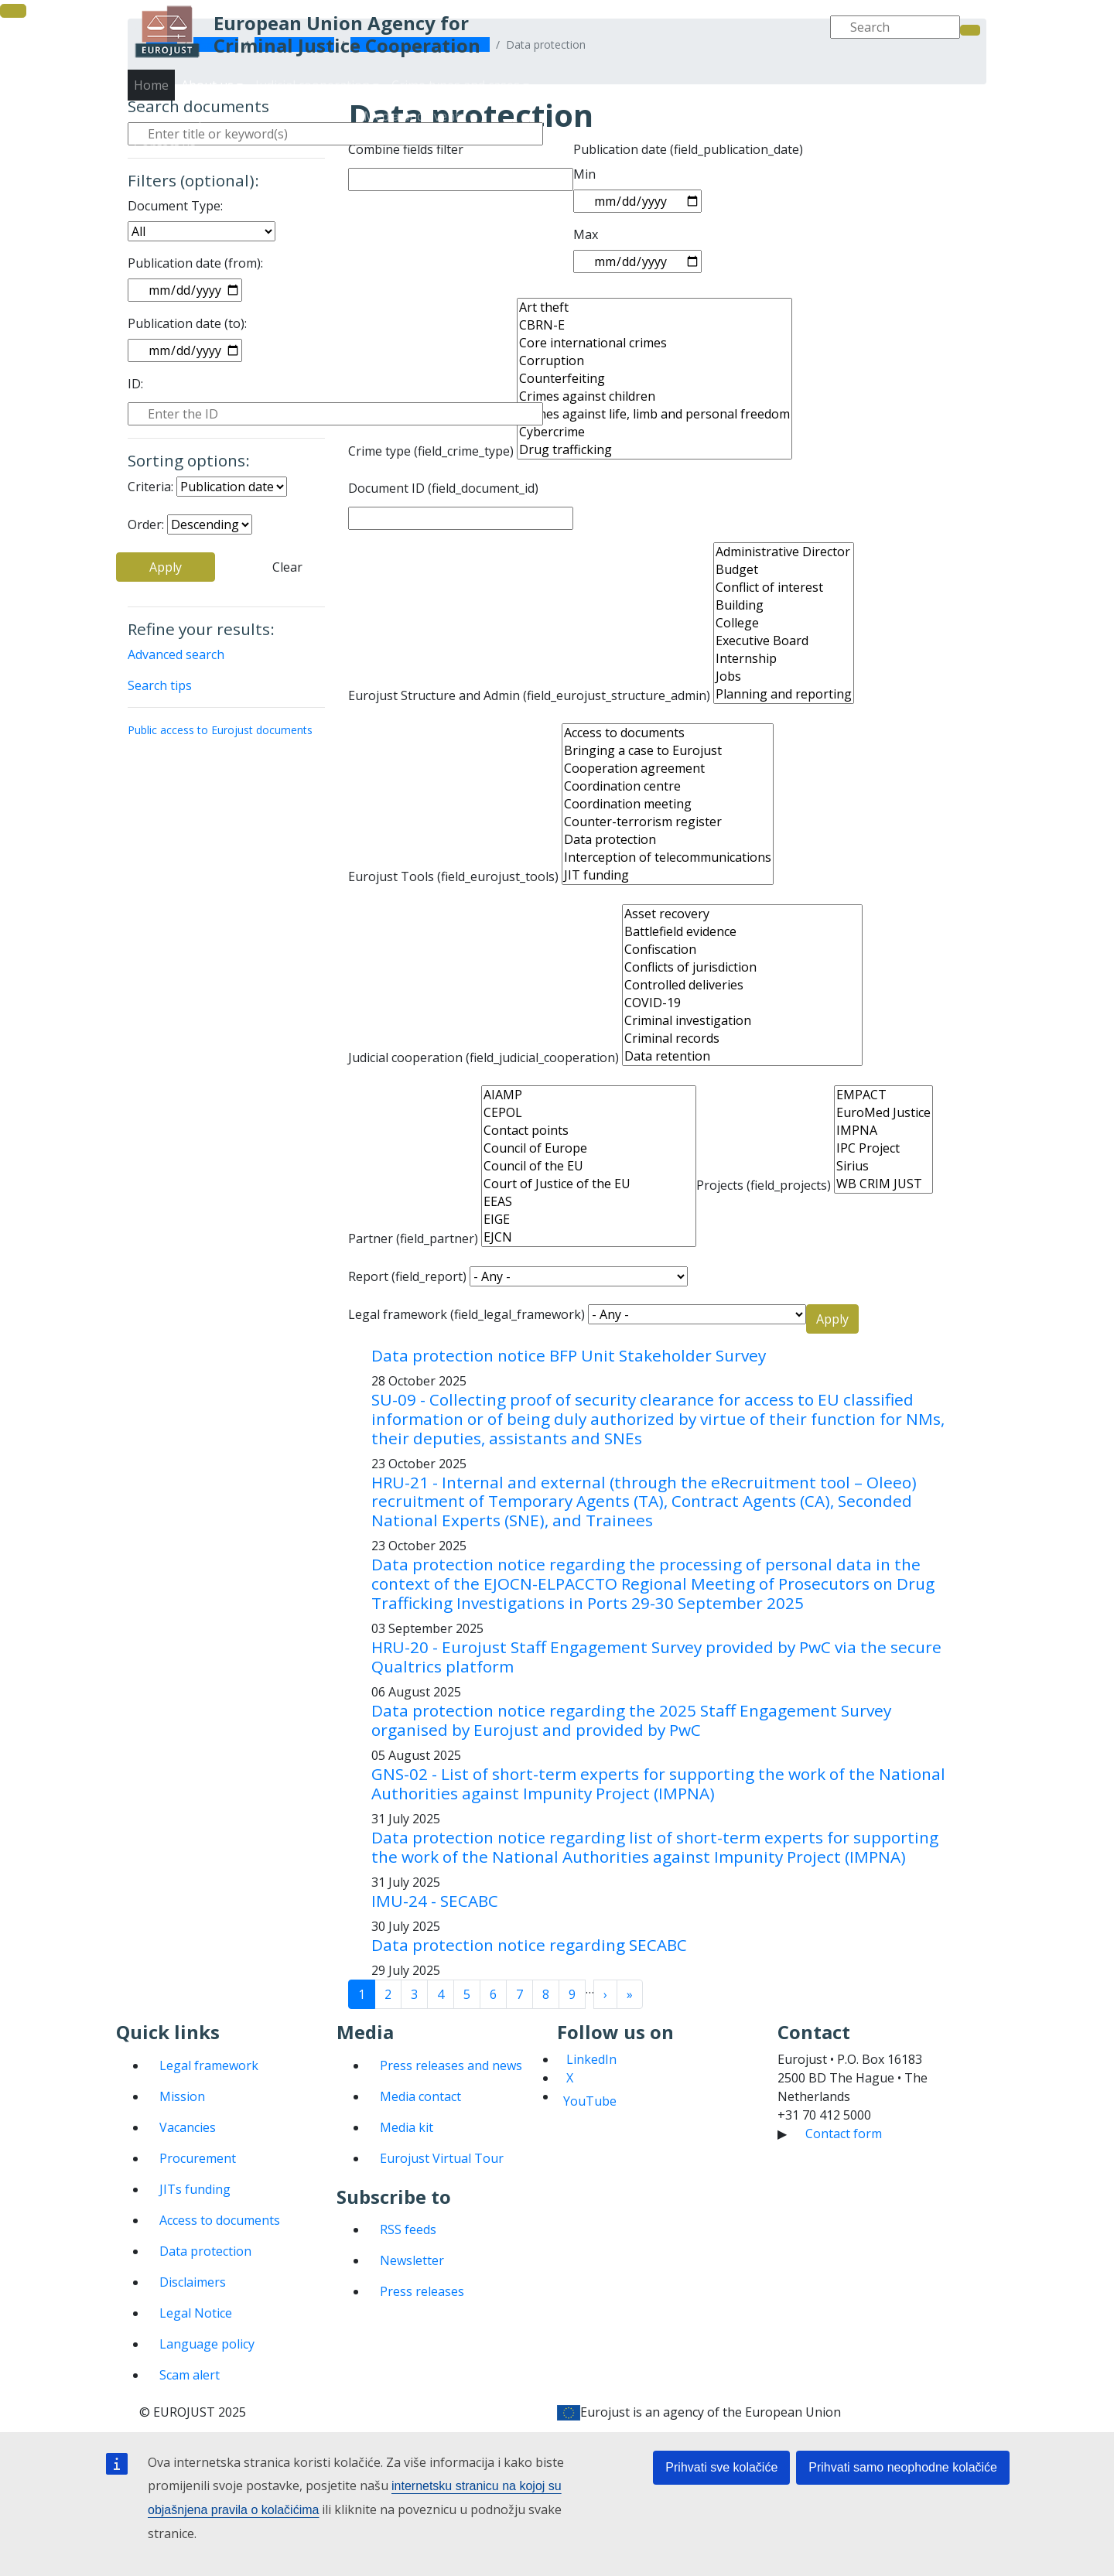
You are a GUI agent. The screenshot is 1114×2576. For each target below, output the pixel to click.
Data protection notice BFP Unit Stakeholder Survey (568, 1355)
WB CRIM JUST (883, 1184)
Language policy (207, 2343)
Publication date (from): (195, 263)
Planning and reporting (783, 694)
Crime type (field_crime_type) (431, 451)
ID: (135, 383)
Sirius (883, 1166)
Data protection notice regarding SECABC (529, 1945)
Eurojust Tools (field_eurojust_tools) (453, 876)
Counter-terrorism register (667, 822)
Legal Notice (195, 2312)
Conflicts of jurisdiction (742, 967)
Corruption (654, 361)
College (783, 623)
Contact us (925, 131)
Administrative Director (783, 552)
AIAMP (588, 1095)
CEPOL (588, 1113)
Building (783, 605)
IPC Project (883, 1148)
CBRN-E (654, 325)
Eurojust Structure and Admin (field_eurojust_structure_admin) (529, 695)
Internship (783, 659)
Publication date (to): (187, 323)
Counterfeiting (654, 379)
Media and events (831, 131)
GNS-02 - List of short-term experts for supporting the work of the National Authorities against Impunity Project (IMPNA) (658, 1783)
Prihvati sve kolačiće (721, 2467)
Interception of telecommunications (667, 857)
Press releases (422, 2291)
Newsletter (412, 2260)
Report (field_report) (407, 1276)
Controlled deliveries (742, 985)
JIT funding (667, 875)
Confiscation (742, 949)
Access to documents (667, 733)
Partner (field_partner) (413, 1238)
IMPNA (883, 1130)
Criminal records (742, 1038)
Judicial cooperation (738, 100)
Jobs (783, 676)
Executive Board (783, 641)
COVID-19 (742, 1003)
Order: (146, 524)
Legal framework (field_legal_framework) (466, 1314)
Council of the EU (588, 1166)
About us (642, 100)
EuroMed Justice (883, 1113)
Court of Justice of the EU (588, 1184)
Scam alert (189, 2374)
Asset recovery (742, 914)
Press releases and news (451, 2065)
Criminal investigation (742, 1021)
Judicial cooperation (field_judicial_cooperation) (483, 1057)
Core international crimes (654, 343)
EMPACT (883, 1095)
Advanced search (176, 654)
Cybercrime (654, 432)
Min (584, 174)
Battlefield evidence (742, 932)
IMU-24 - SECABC (434, 1901)
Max (585, 234)
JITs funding (195, 2189)
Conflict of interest (783, 587)
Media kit (406, 2127)
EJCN (588, 1237)
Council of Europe (588, 1148)
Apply (165, 567)
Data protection (667, 840)
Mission (182, 2096)
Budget (783, 570)
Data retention (742, 1056)
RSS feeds (408, 2229)
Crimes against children (654, 396)
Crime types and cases (872, 100)
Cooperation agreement (667, 768)
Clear (287, 567)
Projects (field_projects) (763, 1185)
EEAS (588, 1202)
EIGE (588, 1219)
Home (151, 85)
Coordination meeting (667, 804)
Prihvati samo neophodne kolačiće (902, 2467)
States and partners (626, 131)
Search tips (160, 685)
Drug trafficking (654, 450)
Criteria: (150, 486)
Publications (731, 131)
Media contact (420, 2096)
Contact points (588, 1130)
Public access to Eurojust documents (220, 730)
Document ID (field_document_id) (443, 488)
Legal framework (208, 2065)
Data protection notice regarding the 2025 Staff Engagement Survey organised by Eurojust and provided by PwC (631, 1720)
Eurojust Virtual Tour (442, 2158)
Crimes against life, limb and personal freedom (654, 414)
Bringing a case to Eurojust (667, 751)
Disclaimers (192, 2282)
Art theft (654, 307)
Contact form (843, 2133)
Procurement (197, 2158)
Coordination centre (667, 786)
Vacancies (187, 2127)
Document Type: (175, 205)
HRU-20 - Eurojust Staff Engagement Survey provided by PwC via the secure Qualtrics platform (656, 1656)
